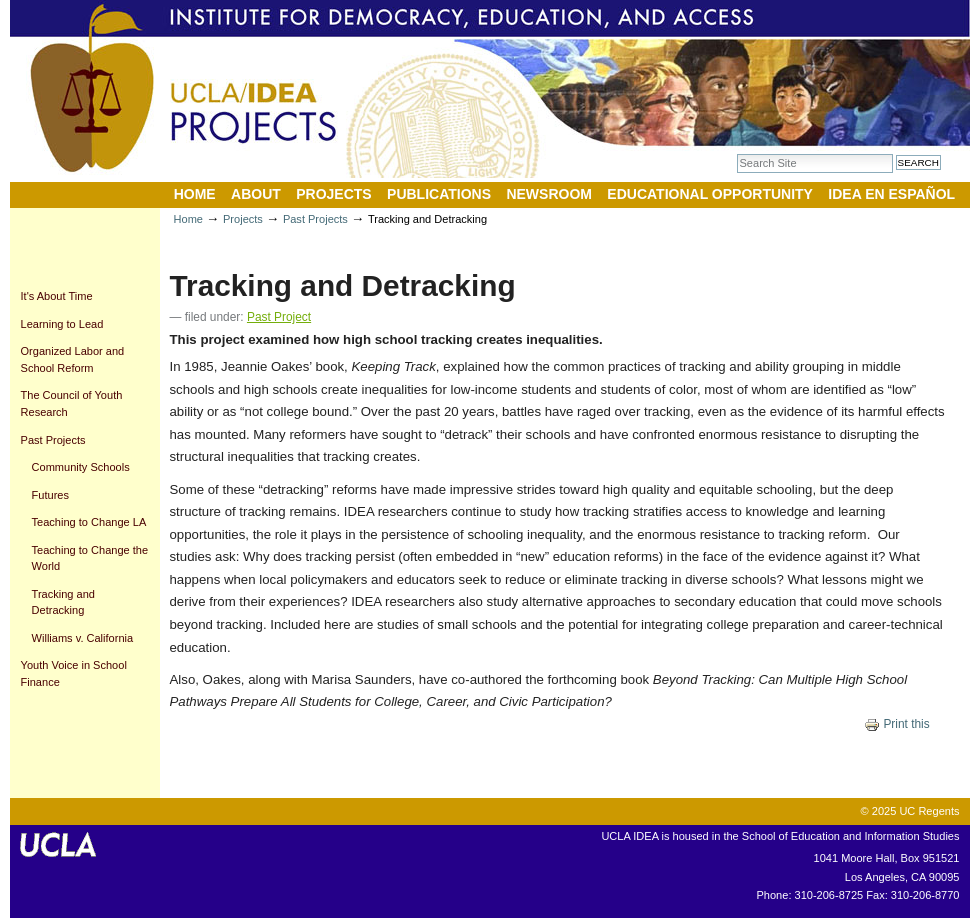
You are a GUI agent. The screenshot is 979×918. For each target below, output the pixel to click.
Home (195, 194)
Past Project (279, 317)
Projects (333, 194)
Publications (439, 194)
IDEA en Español (891, 194)
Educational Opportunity (710, 194)
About (256, 194)
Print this (897, 724)
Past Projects (315, 219)
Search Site (736, 153)
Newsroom (549, 194)
